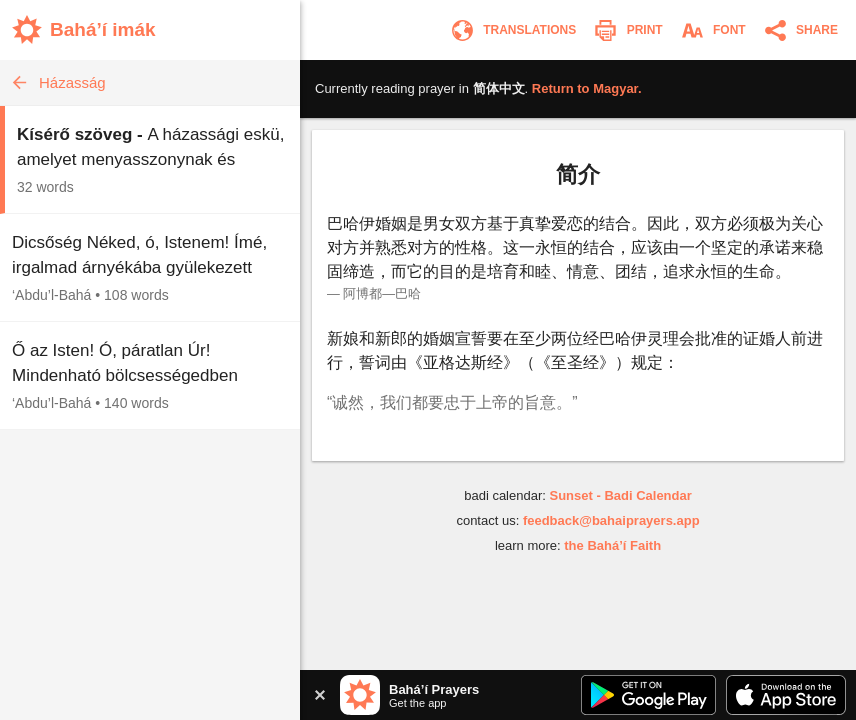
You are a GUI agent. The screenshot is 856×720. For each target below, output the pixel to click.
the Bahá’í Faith (612, 545)
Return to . (587, 88)
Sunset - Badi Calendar (620, 495)
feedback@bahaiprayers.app (611, 520)
